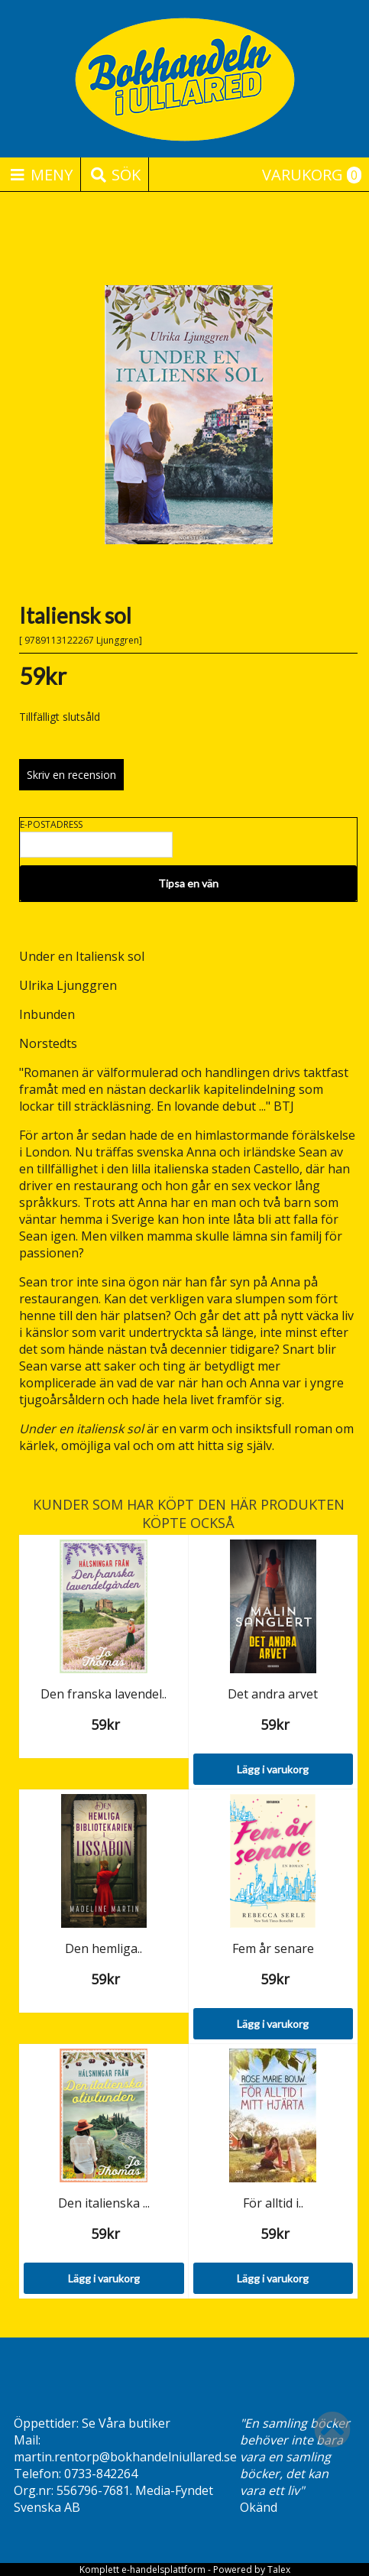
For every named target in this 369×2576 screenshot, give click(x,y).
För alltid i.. (273, 2203)
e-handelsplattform (163, 2569)
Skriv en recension (71, 774)
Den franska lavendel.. (103, 1693)
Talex (278, 2569)
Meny (40, 174)
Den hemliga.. (103, 1948)
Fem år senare (273, 1948)
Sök (115, 174)
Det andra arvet (273, 1693)
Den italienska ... (104, 2203)
